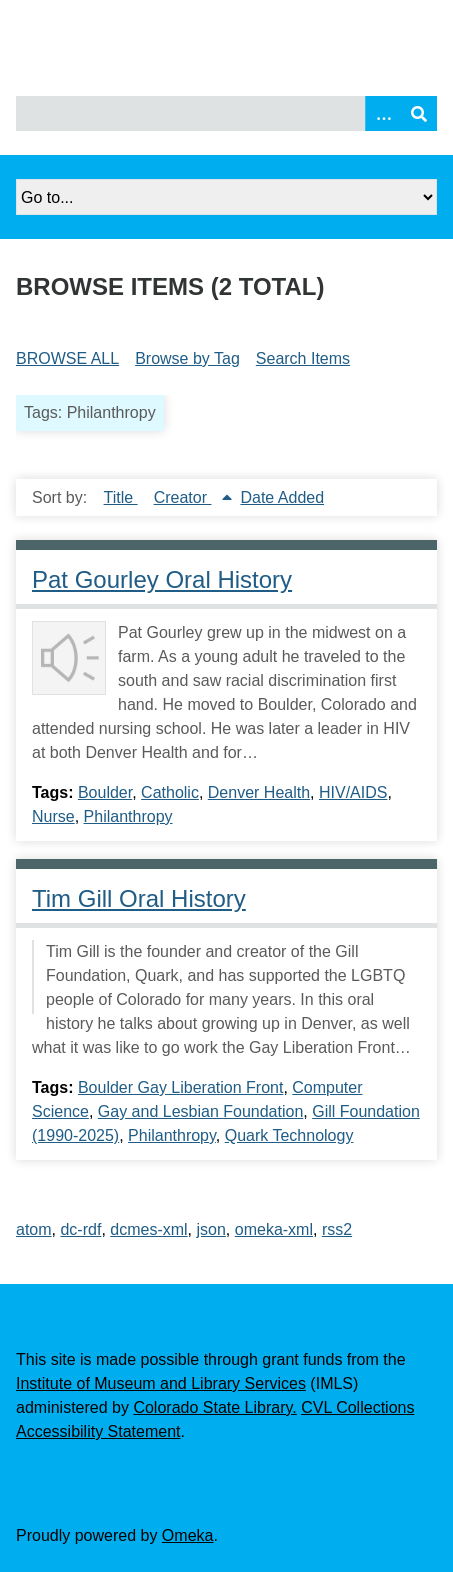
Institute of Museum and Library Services (161, 1383)
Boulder (105, 792)
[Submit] (419, 113)
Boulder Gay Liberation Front (180, 1087)
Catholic (170, 792)
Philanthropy (128, 816)
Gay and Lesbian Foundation (200, 1111)
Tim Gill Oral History (139, 898)
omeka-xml (274, 1229)
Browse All (67, 358)
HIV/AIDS (353, 792)
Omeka (188, 1535)
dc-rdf (80, 1229)
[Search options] (383, 113)
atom (34, 1229)
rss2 (337, 1229)
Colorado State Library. (214, 1407)
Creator (183, 497)
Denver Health (259, 792)
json (211, 1229)
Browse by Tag (187, 358)
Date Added (282, 497)
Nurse (53, 816)
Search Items (303, 358)
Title (121, 497)
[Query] (226, 113)
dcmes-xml (148, 1229)
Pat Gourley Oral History (162, 579)
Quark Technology (289, 1135)
